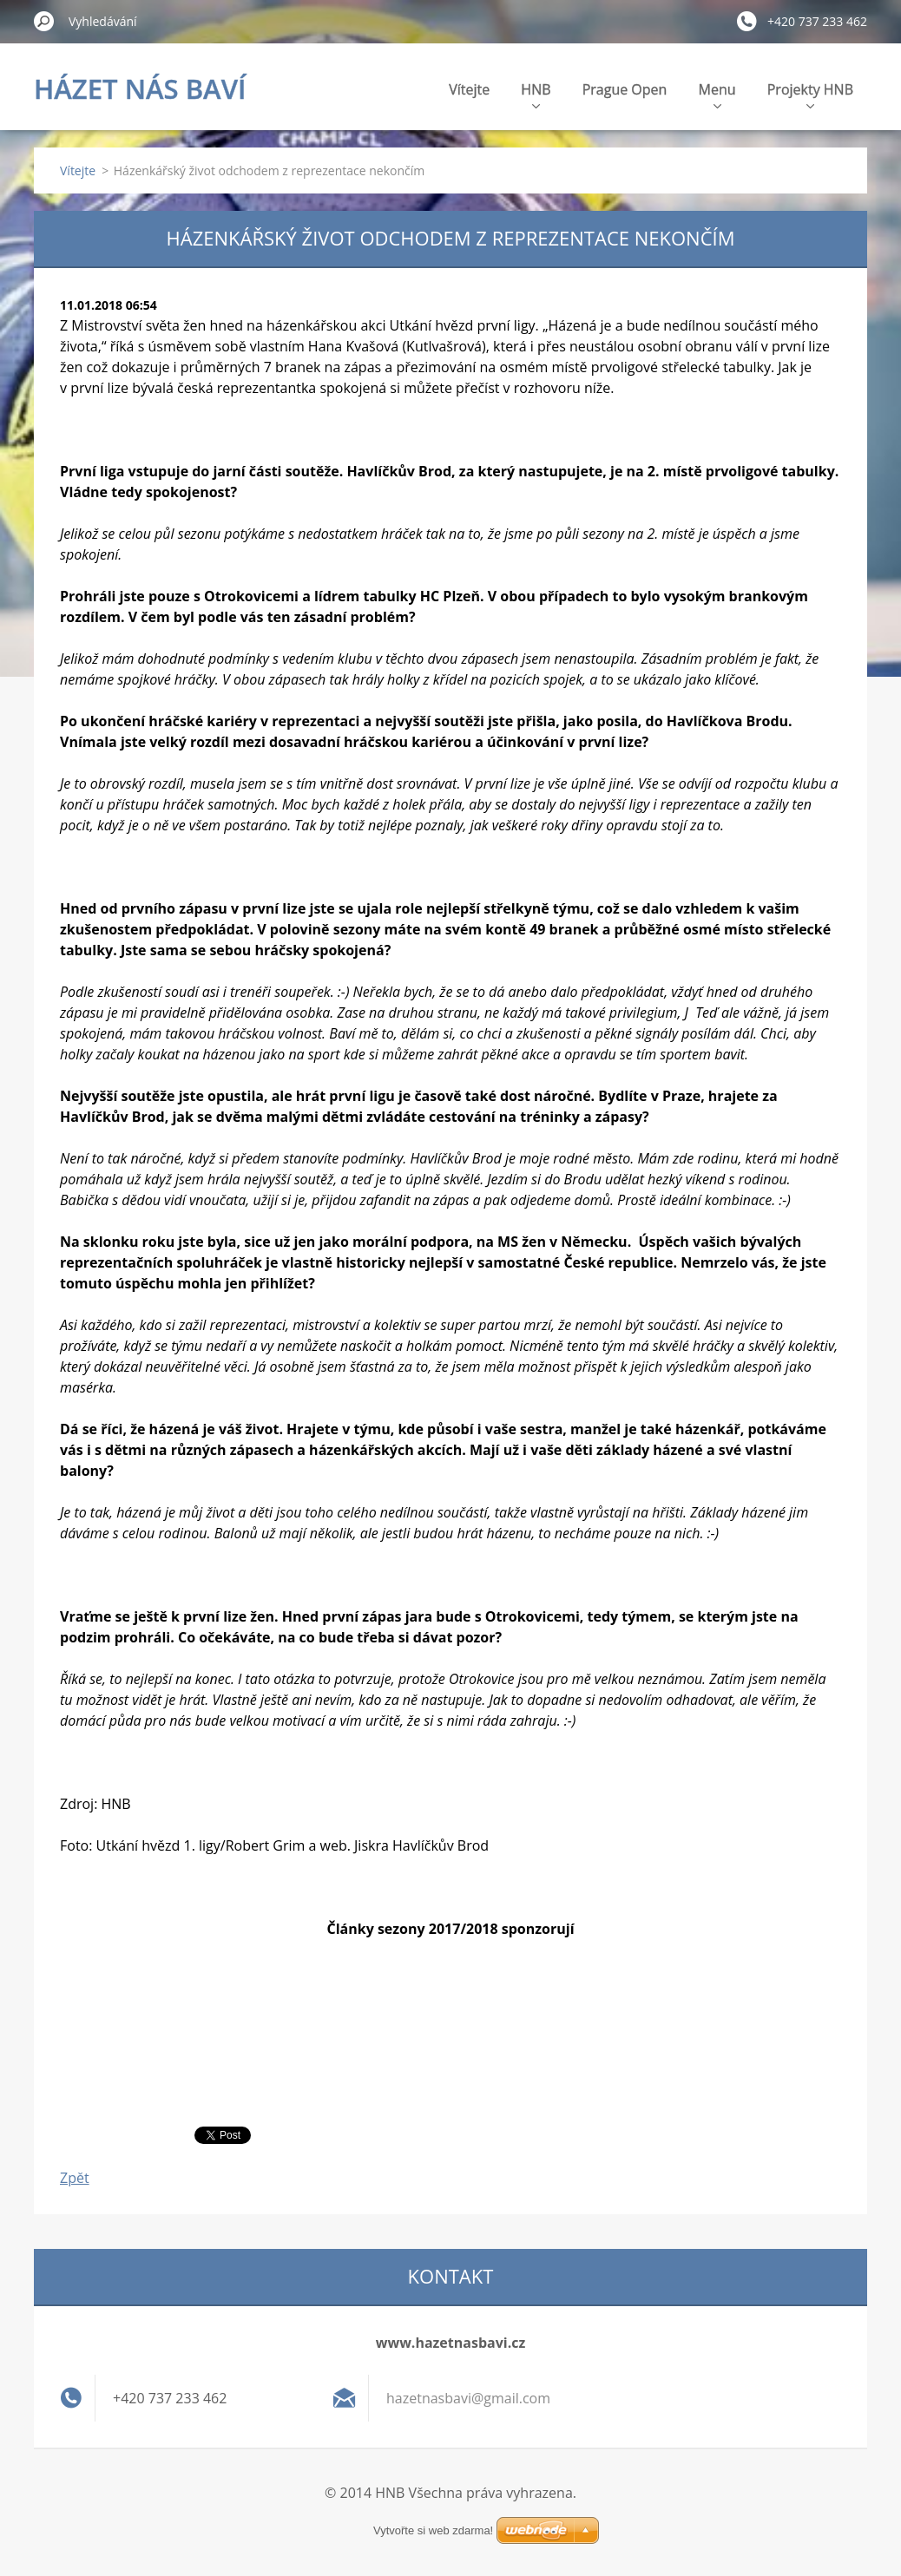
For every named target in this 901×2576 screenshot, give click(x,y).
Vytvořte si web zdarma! (433, 2530)
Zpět (74, 2177)
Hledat (44, 20)
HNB (535, 94)
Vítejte (469, 89)
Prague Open (625, 89)
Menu (717, 94)
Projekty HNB (810, 94)
